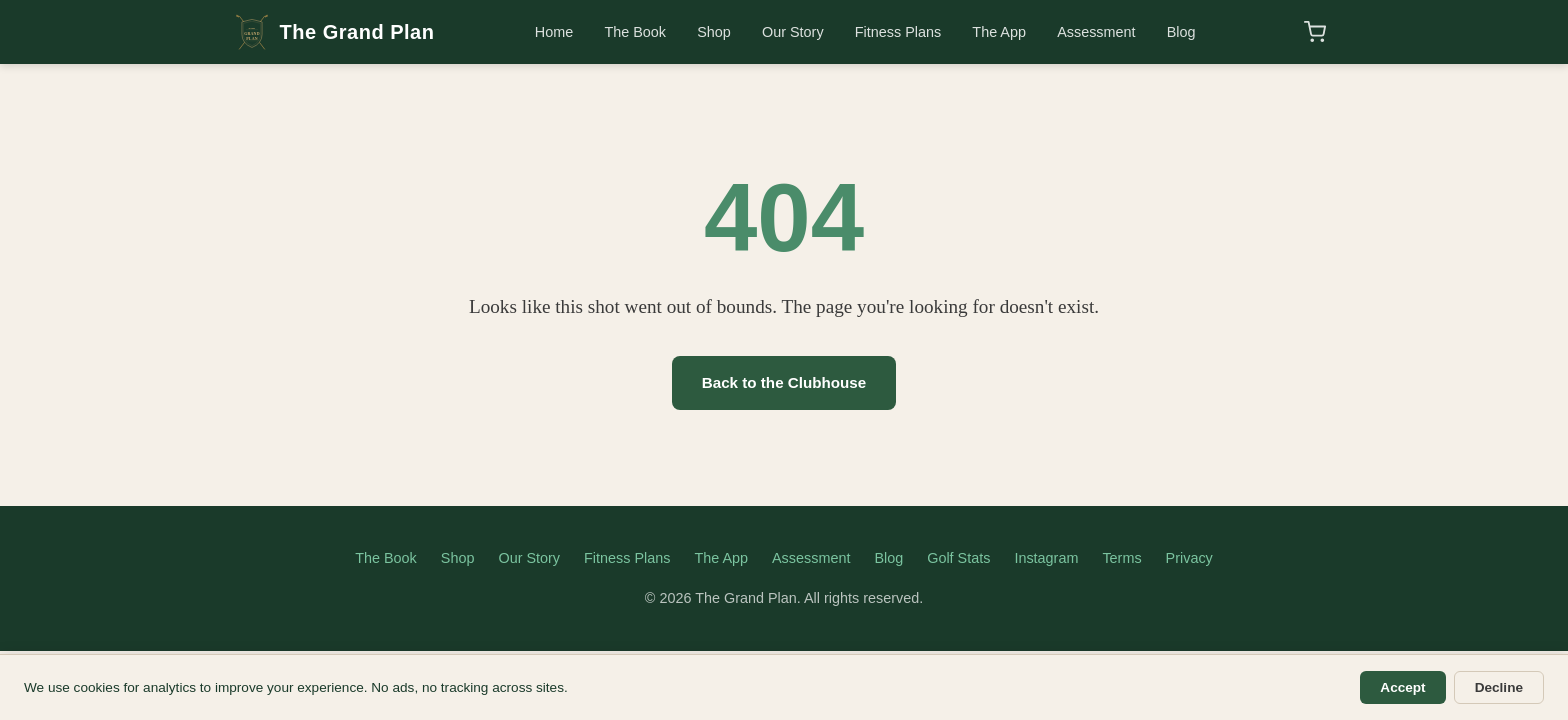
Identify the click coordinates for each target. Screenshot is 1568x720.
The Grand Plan (334, 32)
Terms (1121, 558)
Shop (714, 32)
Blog (1181, 32)
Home (554, 32)
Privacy (1189, 558)
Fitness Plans (898, 32)
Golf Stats (958, 558)
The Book (635, 32)
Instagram (1046, 558)
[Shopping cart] (1315, 32)
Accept (1402, 687)
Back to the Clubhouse (784, 382)
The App (999, 32)
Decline (1499, 687)
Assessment (1096, 32)
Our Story (793, 32)
